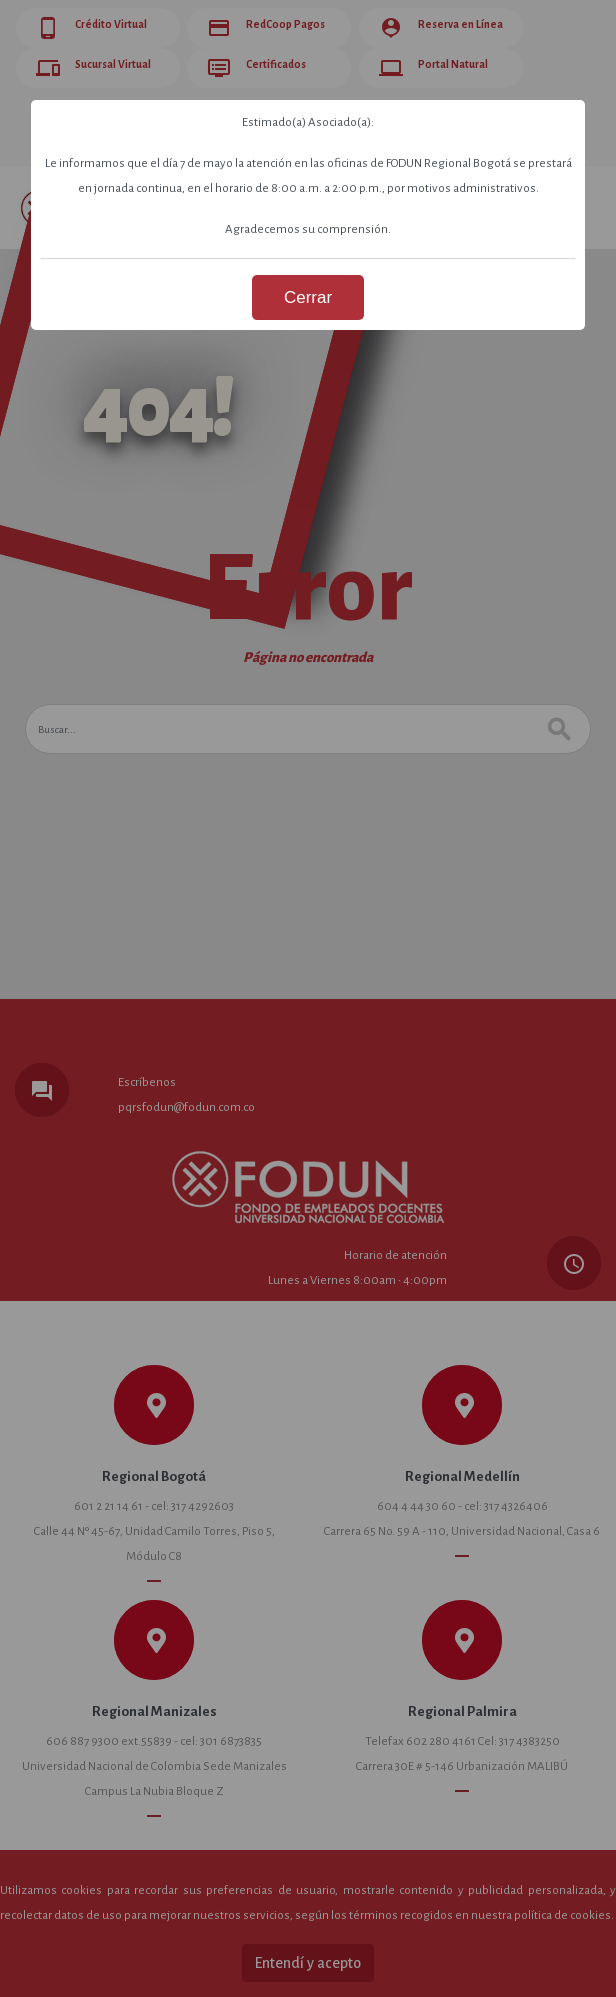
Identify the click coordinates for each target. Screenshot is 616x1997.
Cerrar (308, 297)
